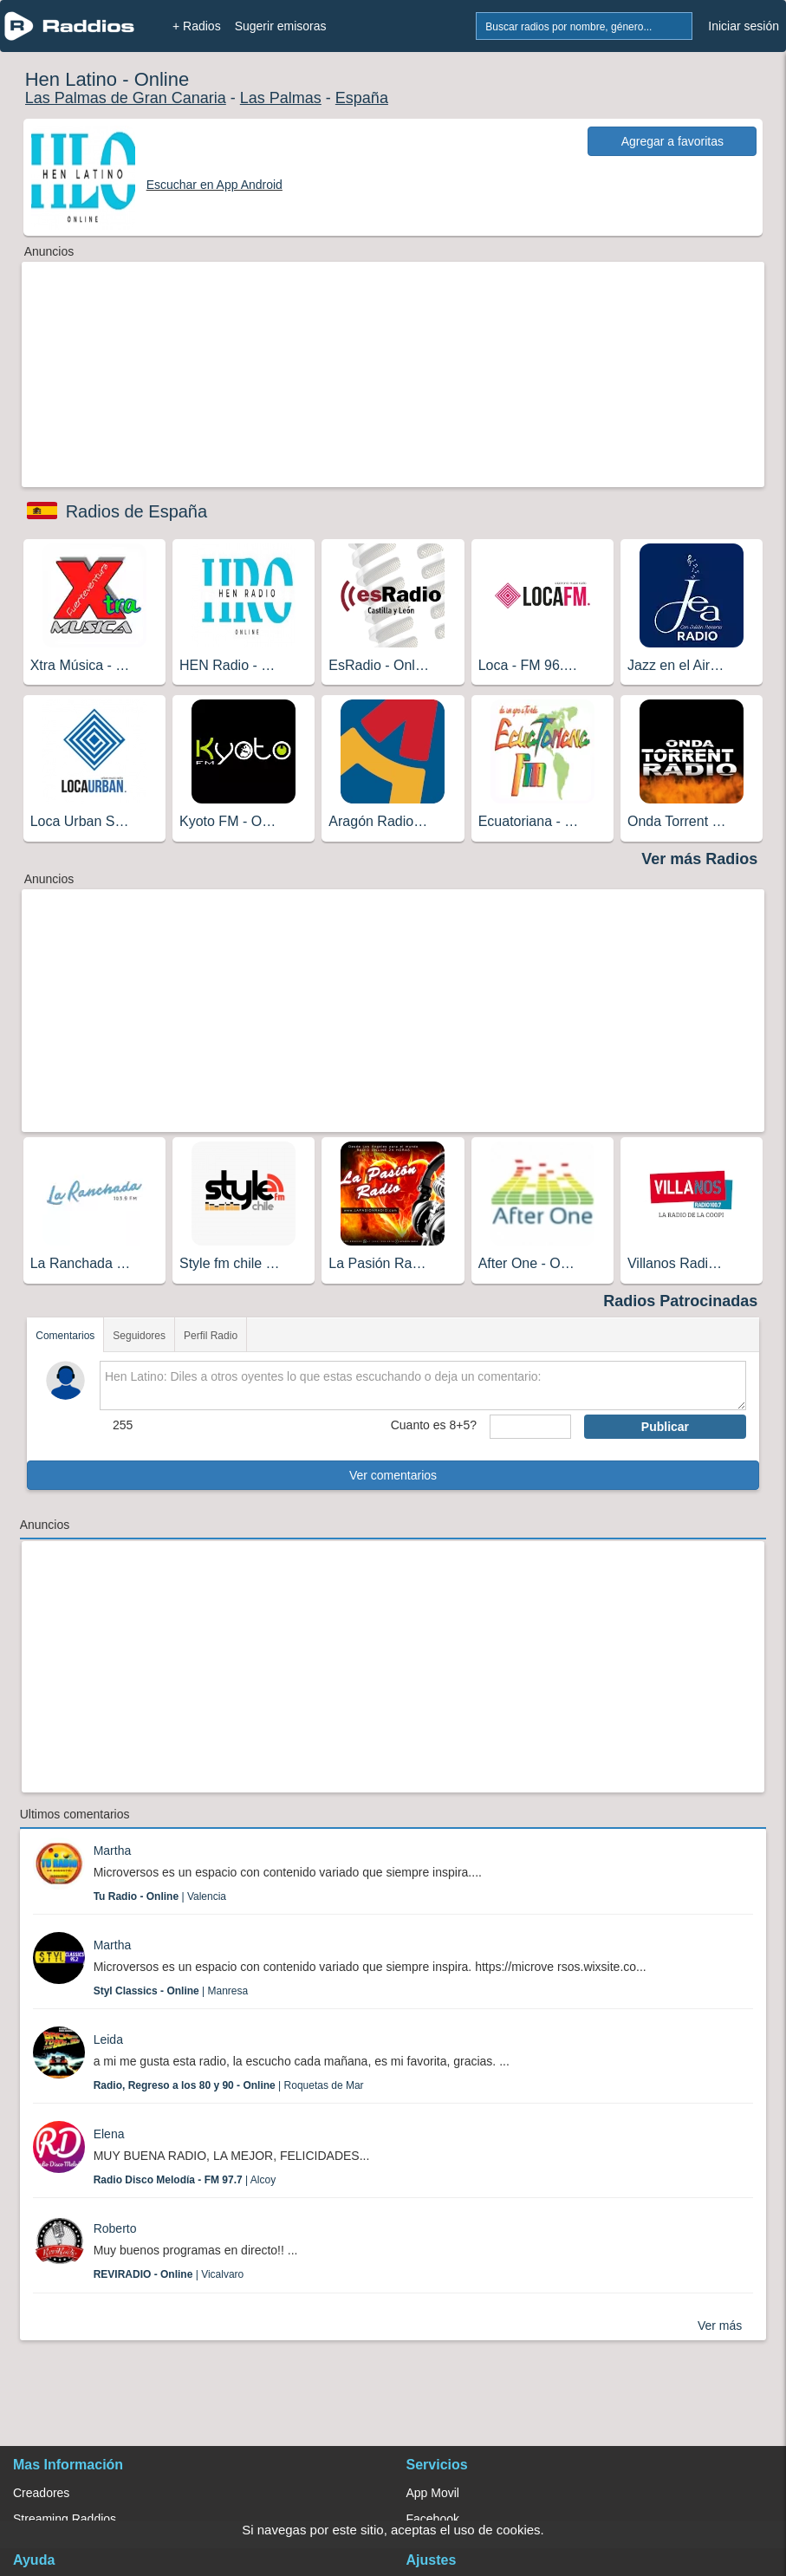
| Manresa (171, 1991)
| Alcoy (185, 2180)
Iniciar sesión (743, 26)
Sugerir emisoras (281, 26)
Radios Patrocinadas (680, 1301)
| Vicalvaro (169, 2274)
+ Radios (196, 26)
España (361, 98)
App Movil (432, 2493)
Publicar (665, 1427)
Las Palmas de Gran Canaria (125, 98)
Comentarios (65, 1336)
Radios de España (136, 511)
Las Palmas (281, 98)
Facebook (432, 2519)
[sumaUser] (530, 1427)
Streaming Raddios (64, 2519)
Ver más (720, 2325)
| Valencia (160, 1896)
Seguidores (139, 1336)
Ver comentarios (393, 1475)
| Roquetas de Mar (229, 2085)
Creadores (41, 2493)
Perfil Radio (210, 1336)
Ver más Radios (699, 859)
